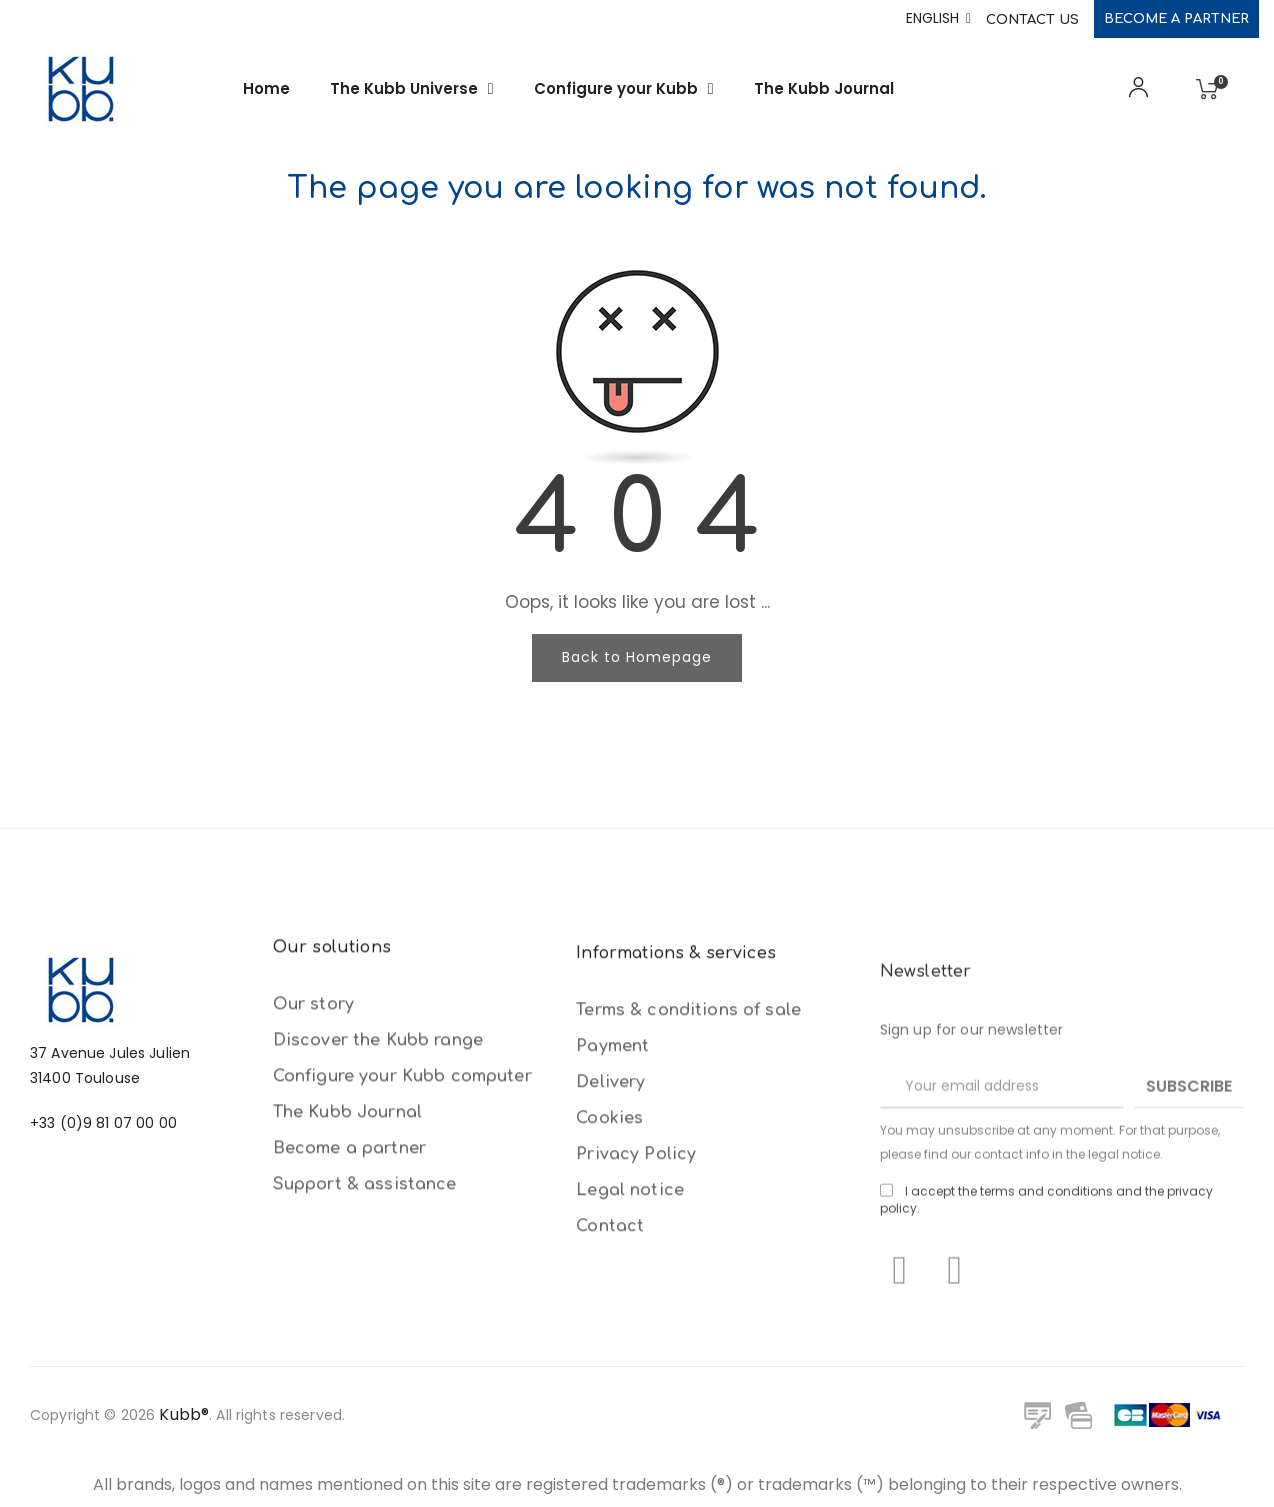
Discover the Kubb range (378, 1206)
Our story (313, 1170)
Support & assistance (365, 1350)
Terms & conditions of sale (688, 1267)
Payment (612, 1303)
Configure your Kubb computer (402, 1242)
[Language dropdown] (938, 19)
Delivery (610, 1339)
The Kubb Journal (347, 1278)
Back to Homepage (637, 657)
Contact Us (1032, 20)
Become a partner (1176, 19)
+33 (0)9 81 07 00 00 (103, 1249)
